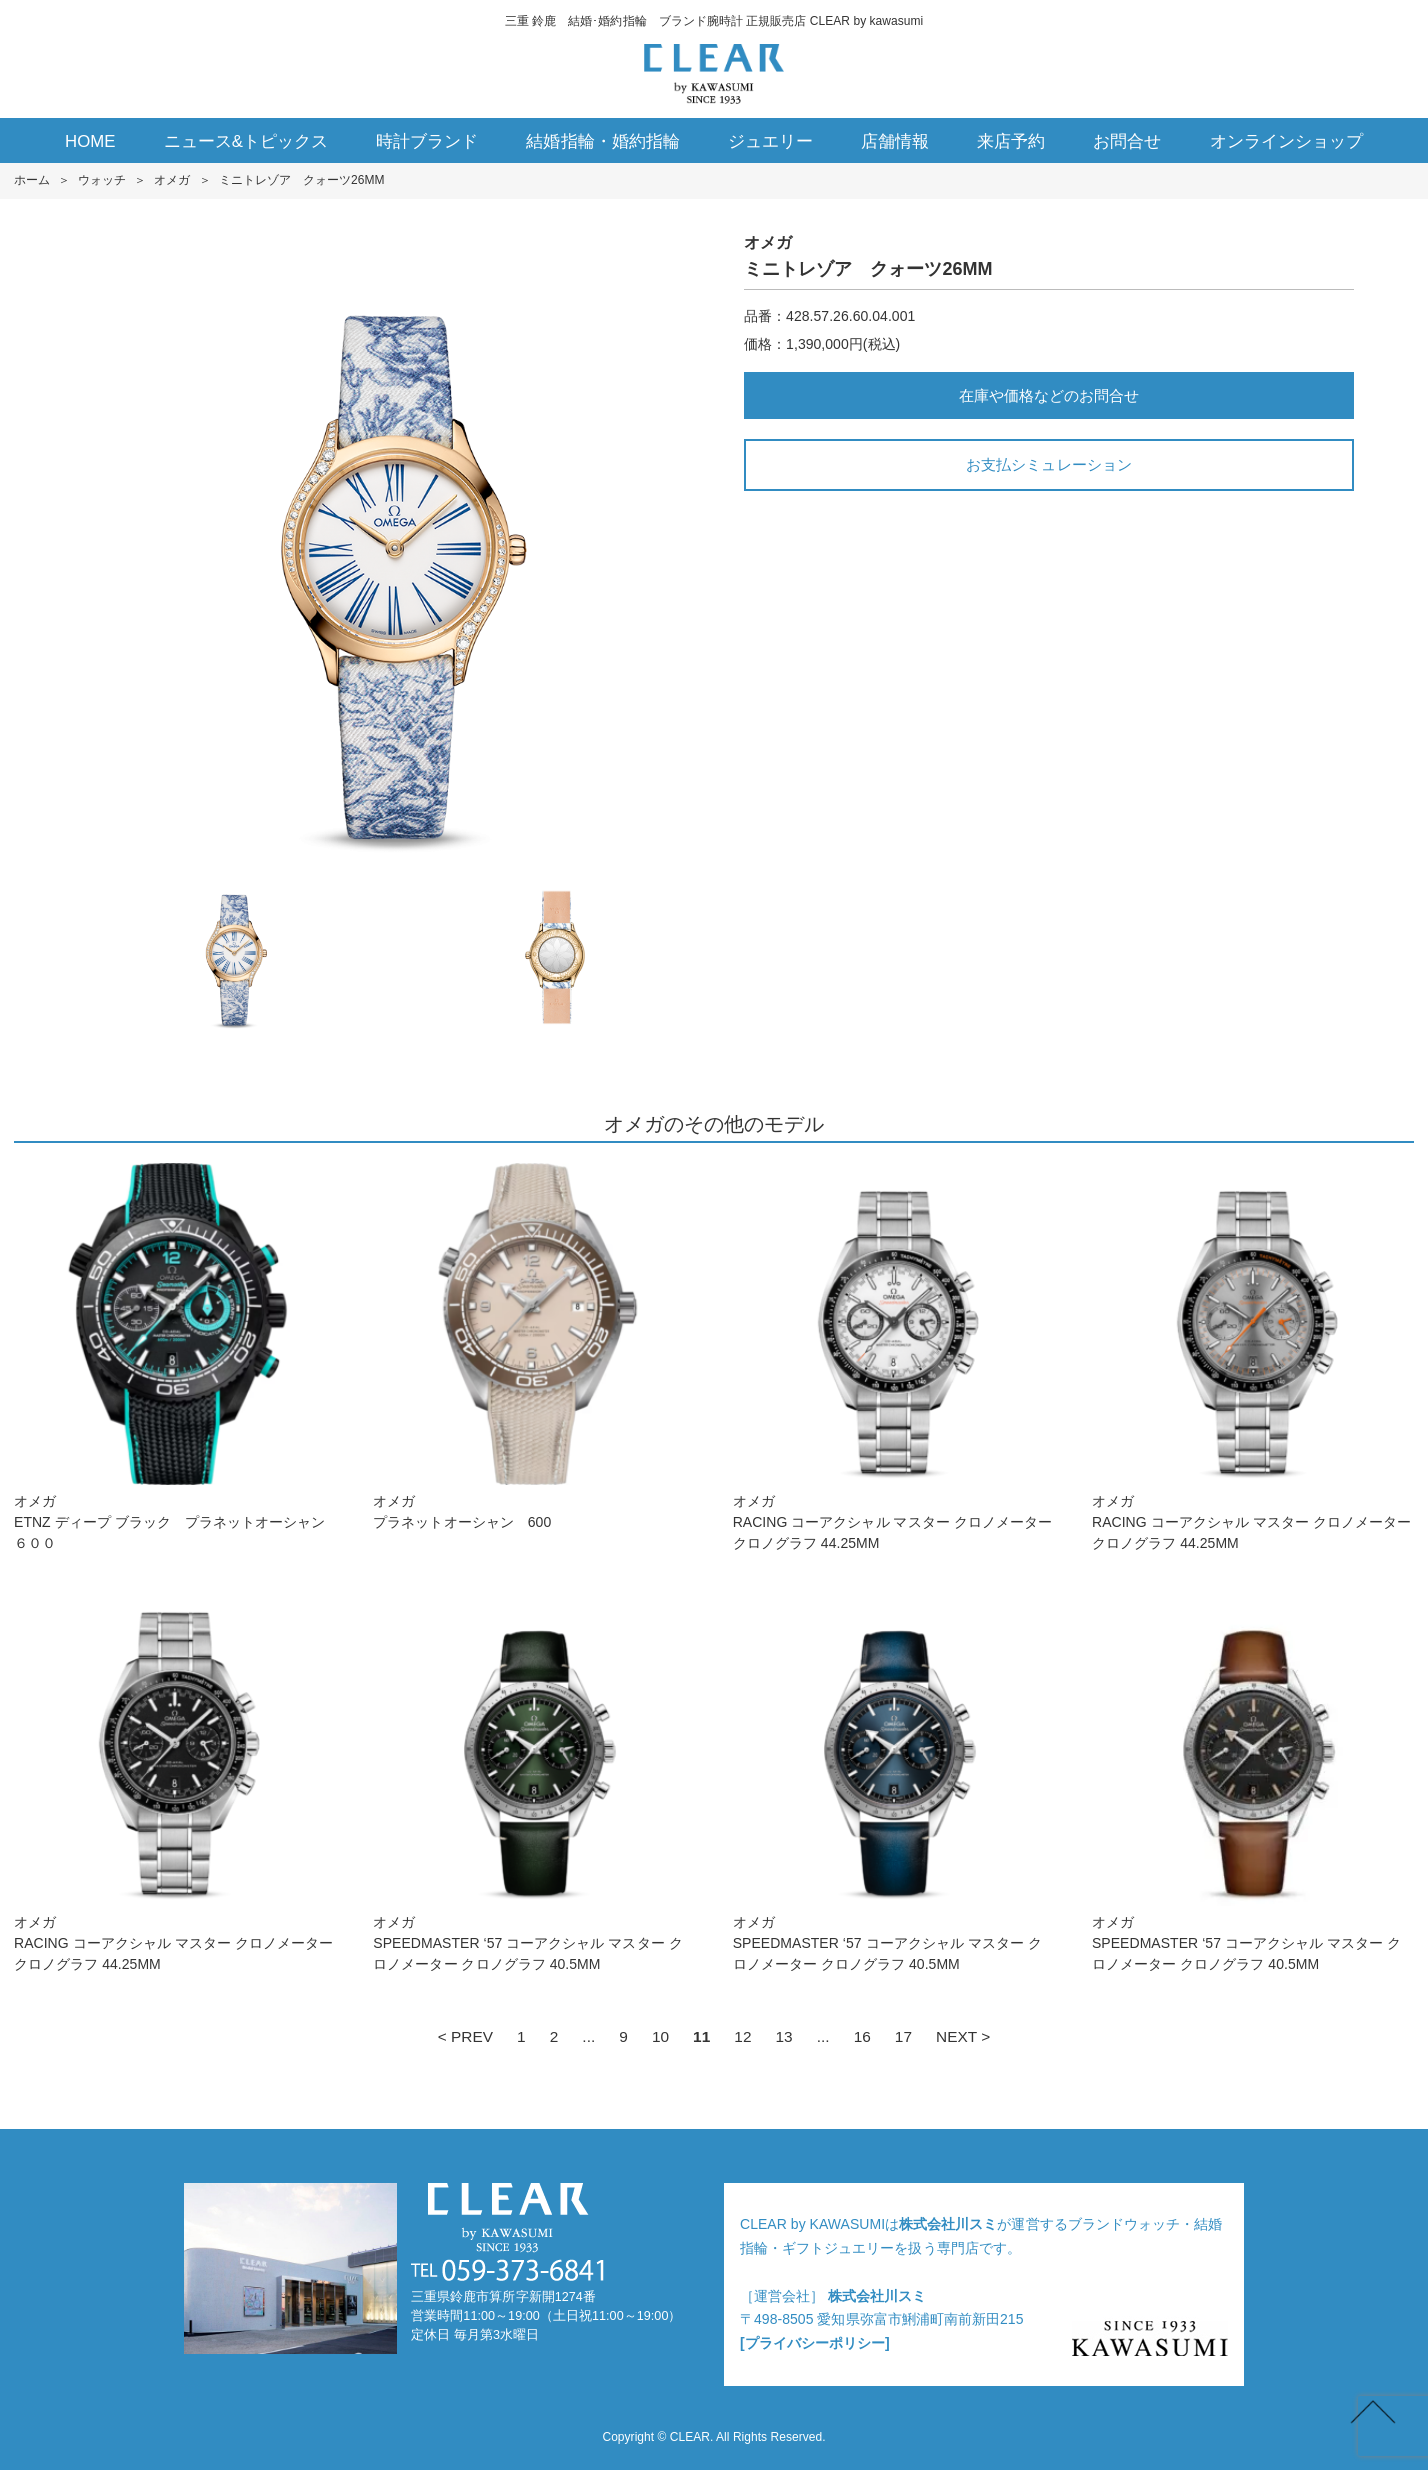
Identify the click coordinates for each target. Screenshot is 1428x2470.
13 (783, 2036)
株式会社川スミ (948, 2224)
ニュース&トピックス (246, 141)
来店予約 (1011, 141)
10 (660, 2036)
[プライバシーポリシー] (815, 2343)
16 (862, 2036)
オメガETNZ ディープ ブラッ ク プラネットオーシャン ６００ (175, 1357)
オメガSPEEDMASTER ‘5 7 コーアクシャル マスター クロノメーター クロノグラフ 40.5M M (534, 1778)
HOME (90, 141)
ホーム (32, 180)
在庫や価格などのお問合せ (1049, 395)
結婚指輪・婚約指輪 (602, 141)
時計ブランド (427, 141)
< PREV (465, 2036)
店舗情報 (895, 141)
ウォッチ (102, 180)
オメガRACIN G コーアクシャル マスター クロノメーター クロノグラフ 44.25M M (894, 1357)
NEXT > (963, 2036)
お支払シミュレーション (1048, 464)
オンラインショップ (1286, 141)
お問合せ (1127, 141)
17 (903, 2036)
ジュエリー (770, 141)
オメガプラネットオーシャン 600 (534, 1346)
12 (742, 2036)
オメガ (172, 180)
